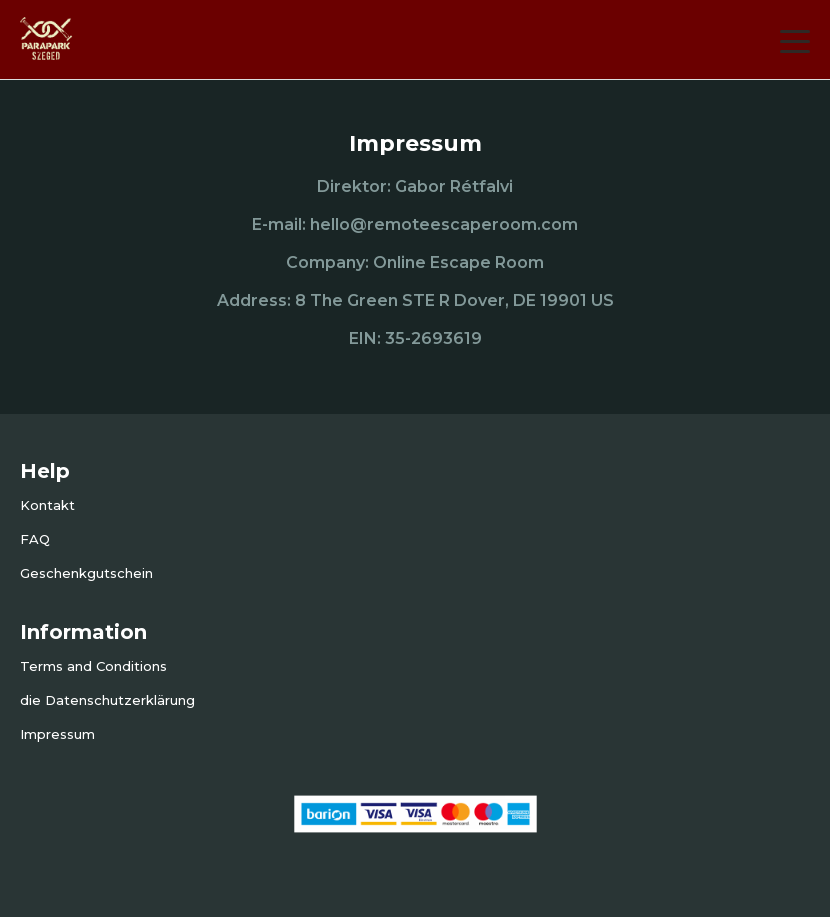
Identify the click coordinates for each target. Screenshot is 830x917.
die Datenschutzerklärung (107, 700)
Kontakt (47, 505)
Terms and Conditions (93, 666)
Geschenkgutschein (86, 573)
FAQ (35, 539)
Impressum (57, 734)
